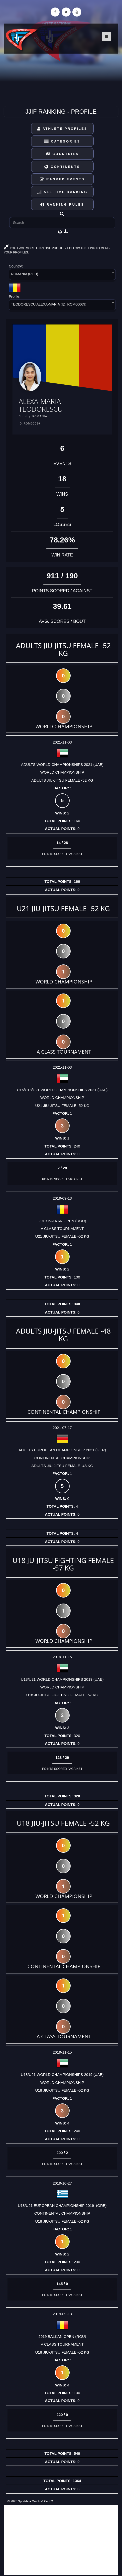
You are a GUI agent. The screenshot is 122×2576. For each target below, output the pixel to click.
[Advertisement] (61, 2540)
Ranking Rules (62, 204)
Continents (62, 167)
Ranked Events (62, 179)
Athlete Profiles (62, 128)
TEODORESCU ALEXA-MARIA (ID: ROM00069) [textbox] (48, 304)
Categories (62, 141)
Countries (62, 154)
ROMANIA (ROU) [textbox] (24, 274)
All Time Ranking (62, 192)
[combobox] (62, 275)
